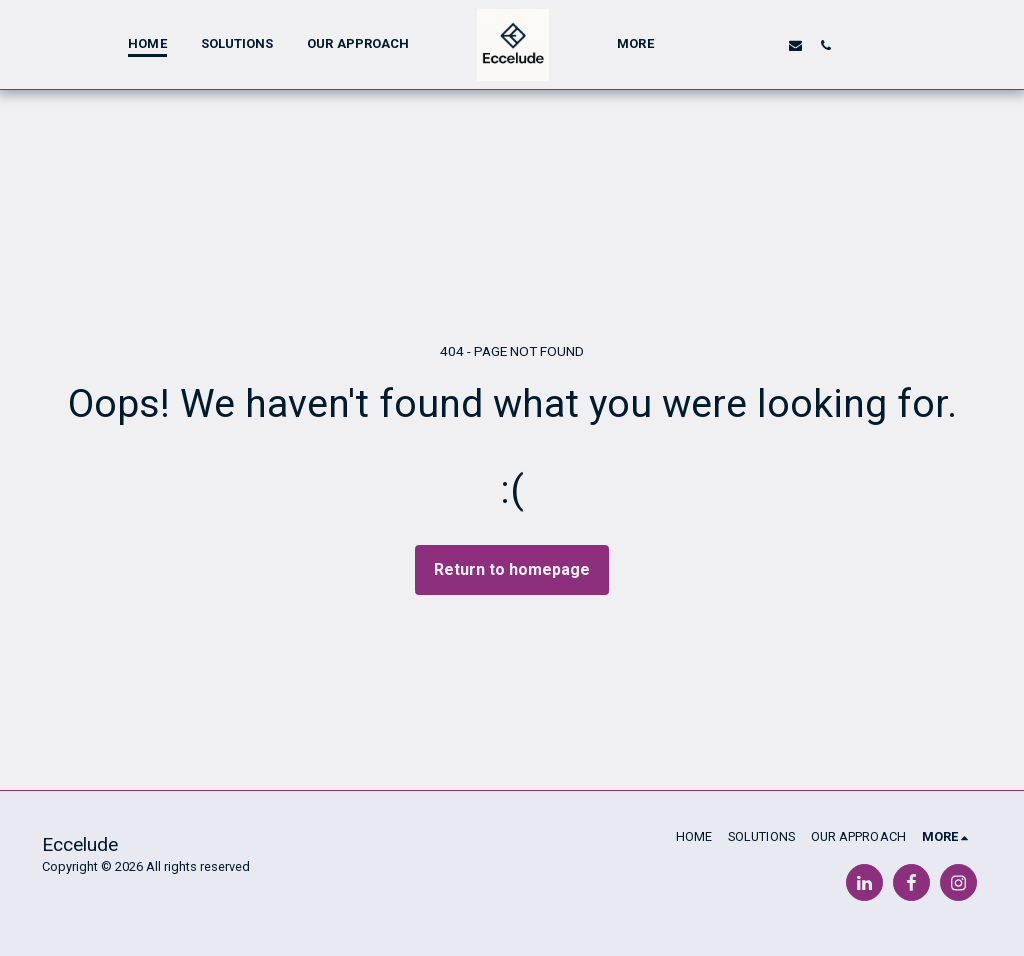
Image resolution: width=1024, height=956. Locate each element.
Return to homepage (512, 569)
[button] (733, 45)
